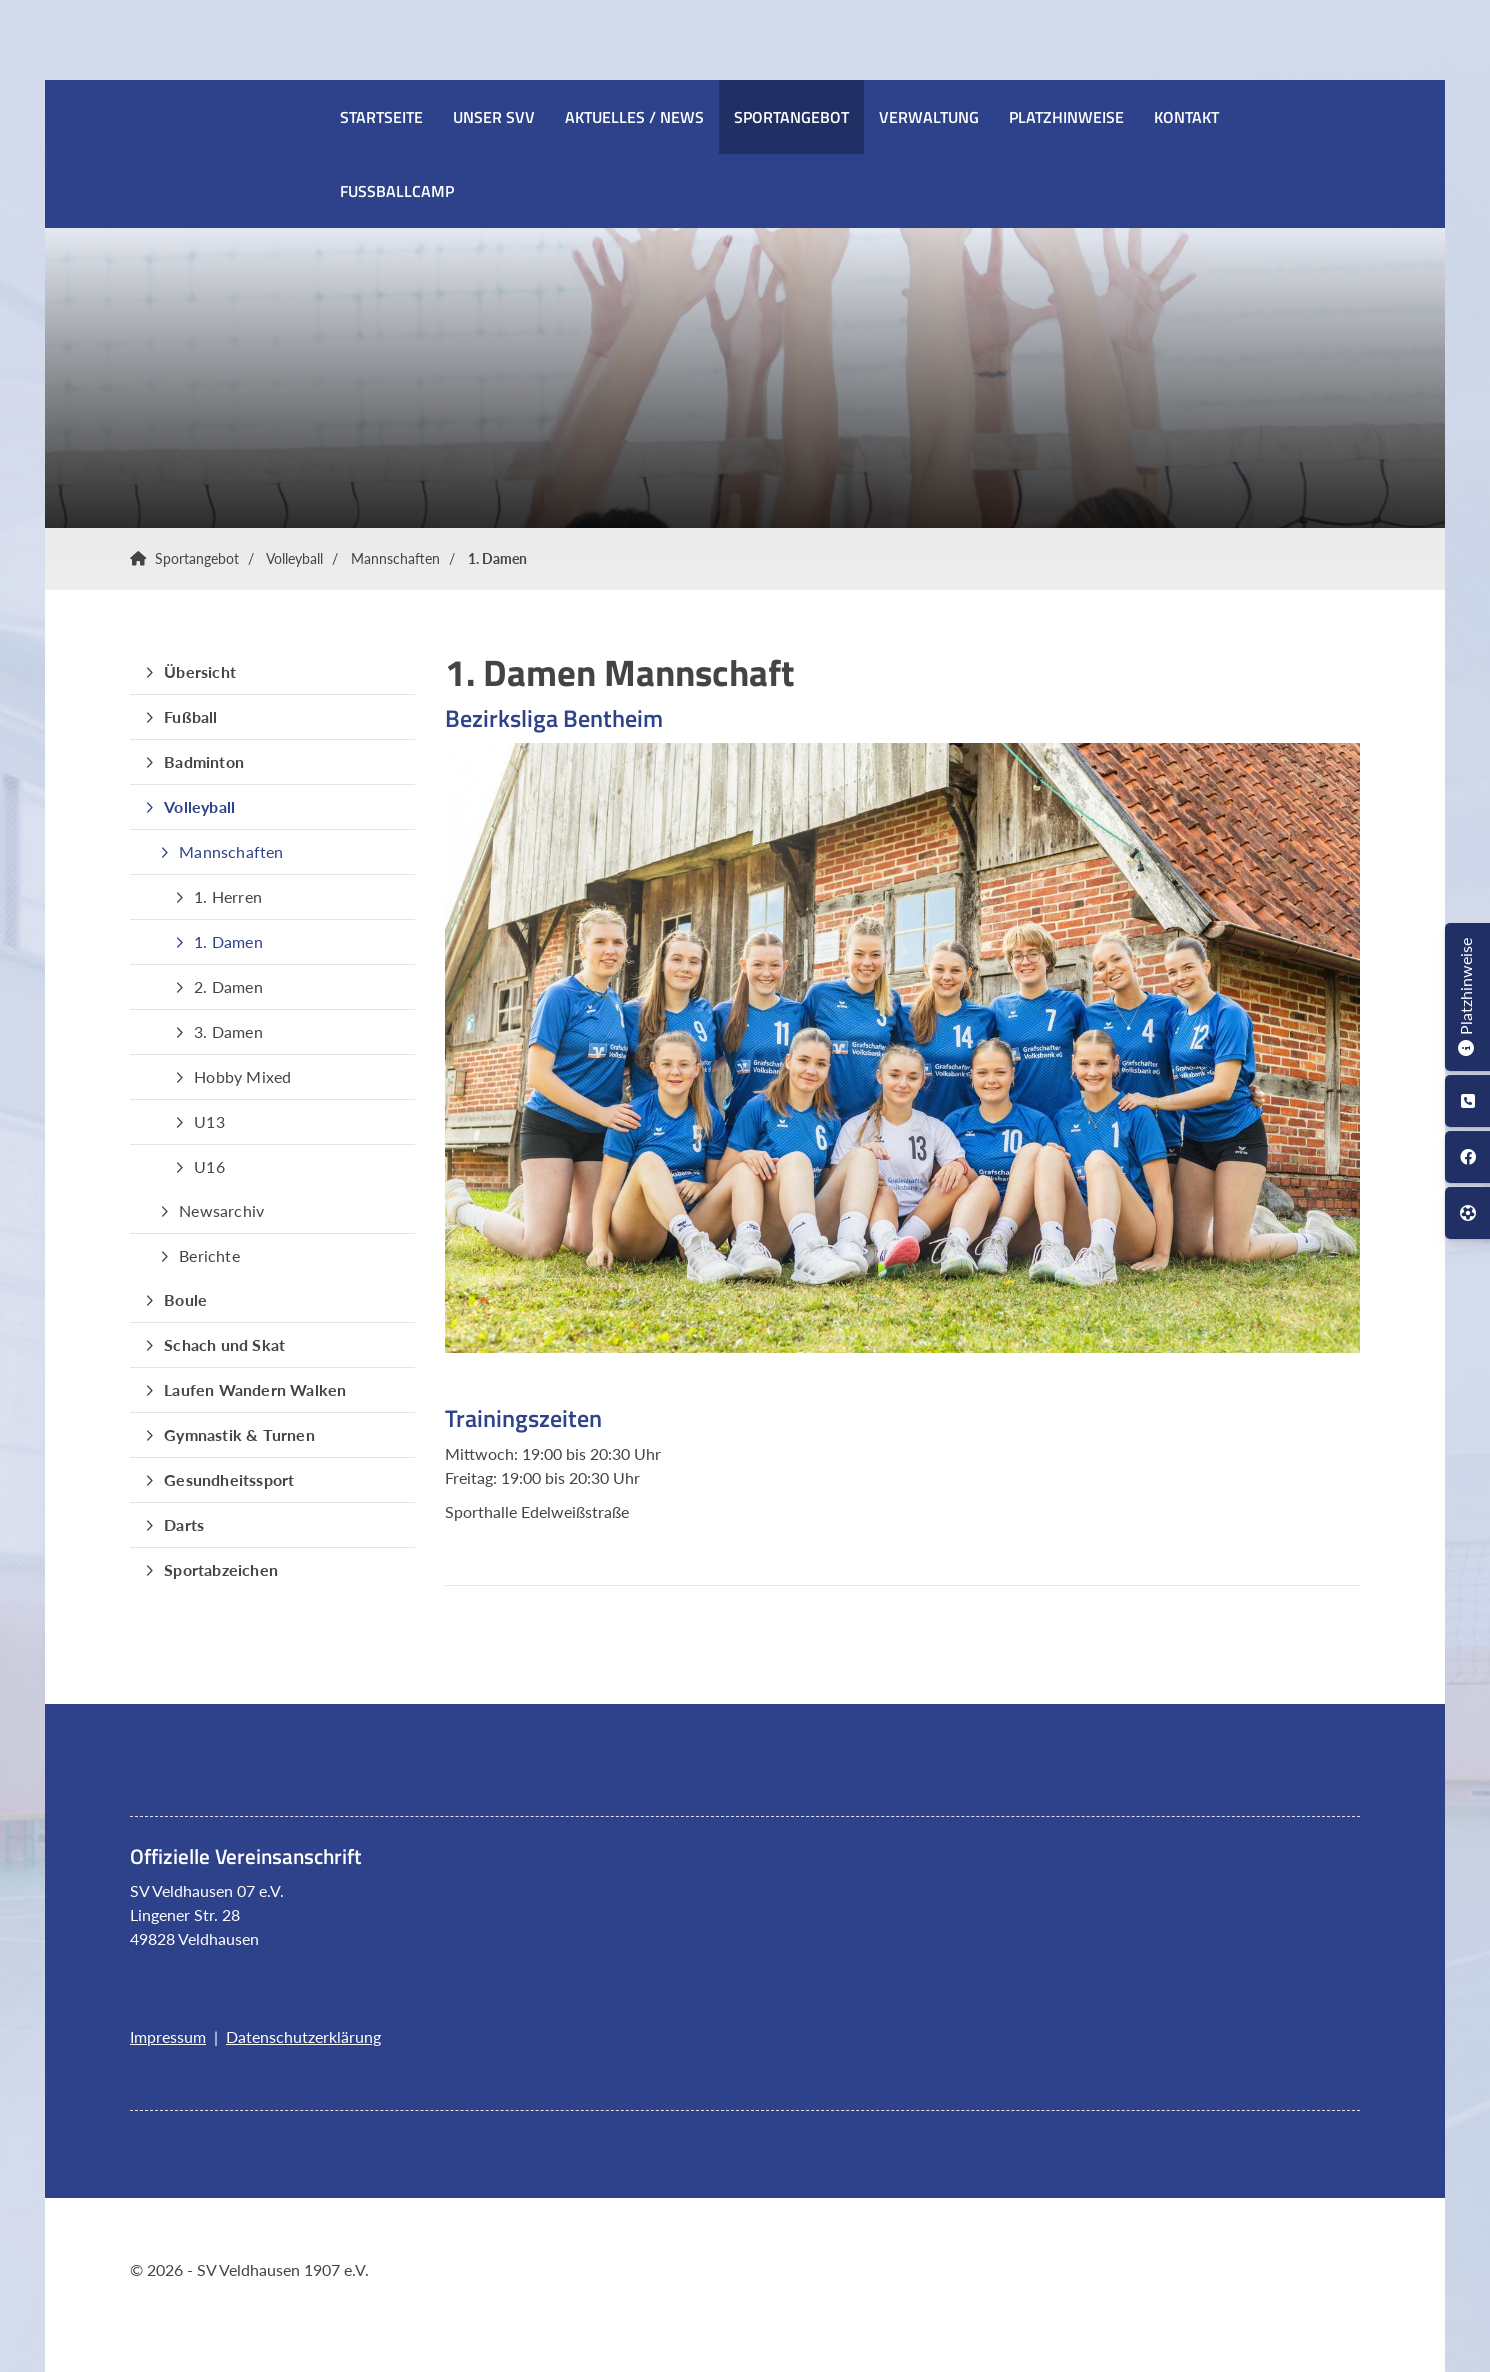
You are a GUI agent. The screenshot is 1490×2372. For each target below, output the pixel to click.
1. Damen (497, 558)
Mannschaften (395, 558)
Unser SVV (494, 117)
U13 (209, 1121)
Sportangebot (791, 117)
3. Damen (228, 1031)
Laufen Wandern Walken (255, 1389)
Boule (185, 1299)
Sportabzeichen (221, 1569)
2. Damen (228, 986)
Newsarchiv (221, 1210)
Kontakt (1186, 117)
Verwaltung (929, 117)
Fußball (190, 716)
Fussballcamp (397, 191)
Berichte (209, 1255)
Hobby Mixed (242, 1076)
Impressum (168, 2036)
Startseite (381, 117)
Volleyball (294, 558)
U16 (209, 1166)
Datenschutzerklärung (303, 2036)
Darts (184, 1524)
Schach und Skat (224, 1344)
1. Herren (228, 896)
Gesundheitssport (229, 1479)
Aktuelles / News (634, 117)
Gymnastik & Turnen (239, 1434)
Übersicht (200, 671)
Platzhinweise (1066, 117)
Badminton (204, 761)
